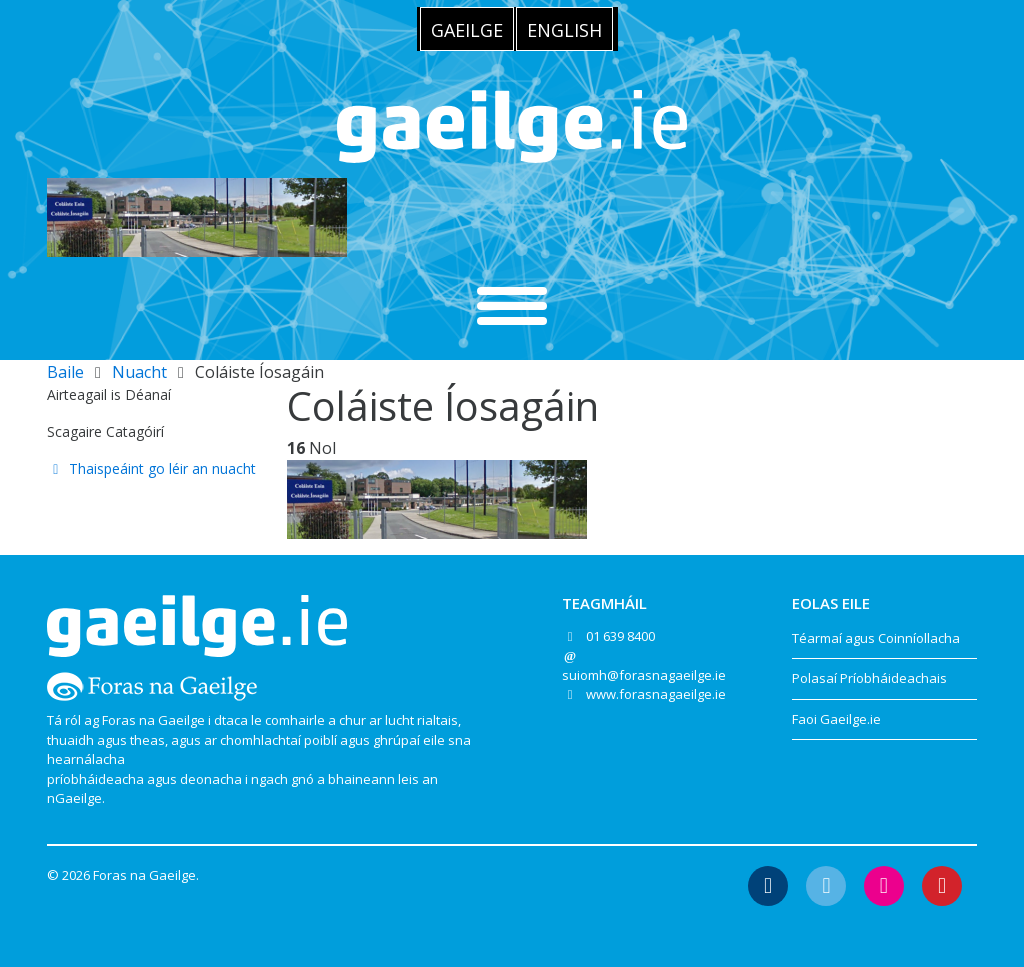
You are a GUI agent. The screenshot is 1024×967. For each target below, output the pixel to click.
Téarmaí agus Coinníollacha (876, 638)
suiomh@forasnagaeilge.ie (644, 675)
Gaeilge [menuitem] (467, 30)
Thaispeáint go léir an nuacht (151, 468)
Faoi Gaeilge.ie (836, 719)
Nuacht (139, 372)
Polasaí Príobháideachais (869, 678)
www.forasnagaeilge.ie (656, 694)
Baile (65, 372)
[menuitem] (467, 29)
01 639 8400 (620, 636)
